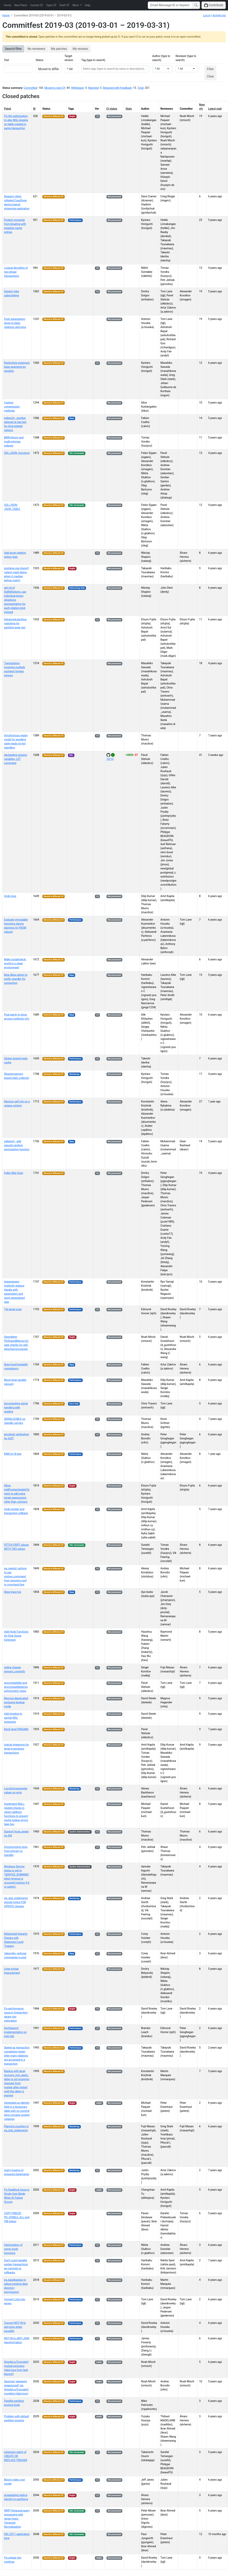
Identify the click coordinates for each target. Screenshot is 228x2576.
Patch (7, 108)
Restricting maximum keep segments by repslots (17, 366)
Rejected (93, 87)
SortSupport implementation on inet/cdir (15, 2032)
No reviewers (36, 49)
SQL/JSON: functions (17, 452)
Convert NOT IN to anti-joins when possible (15, 2327)
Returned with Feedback (117, 87)
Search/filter (13, 49)
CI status (111, 108)
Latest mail (215, 108)
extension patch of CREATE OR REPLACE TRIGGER (15, 2456)
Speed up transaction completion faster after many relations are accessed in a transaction (17, 2055)
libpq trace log (12, 1591)
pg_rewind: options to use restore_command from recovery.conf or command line (15, 1576)
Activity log (219, 15)
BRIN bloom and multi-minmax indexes (14, 441)
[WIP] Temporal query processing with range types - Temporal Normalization (17, 2518)
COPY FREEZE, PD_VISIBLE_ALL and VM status (16, 2217)
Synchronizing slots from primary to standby (15, 1851)
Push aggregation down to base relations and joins (15, 323)
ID (34, 108)
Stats (129, 108)
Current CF (36, 5)
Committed (30, 87)
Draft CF (64, 5)
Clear (210, 76)
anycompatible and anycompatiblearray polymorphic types (16, 1686)
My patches (59, 49)
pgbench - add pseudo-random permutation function (16, 1145)
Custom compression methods (12, 406)
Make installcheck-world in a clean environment (15, 963)
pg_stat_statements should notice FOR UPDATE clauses (16, 1902)
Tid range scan (13, 1309)
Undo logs (10, 896)
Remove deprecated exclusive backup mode (16, 1702)
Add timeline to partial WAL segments (13, 1717)
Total (140, 87)
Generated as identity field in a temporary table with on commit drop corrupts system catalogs (17, 2111)
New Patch (20, 5)
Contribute (213, 5)
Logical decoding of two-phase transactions (16, 271)
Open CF (51, 5)
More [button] (75, 5)
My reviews (80, 49)
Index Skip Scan (13, 1172)
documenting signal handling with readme (16, 1407)
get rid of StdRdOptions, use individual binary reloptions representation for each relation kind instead (15, 600)
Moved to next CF (55, 87)
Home (7, 5)
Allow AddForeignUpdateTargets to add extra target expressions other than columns (16, 1493)
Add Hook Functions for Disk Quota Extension (16, 1635)
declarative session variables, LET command (15, 759)
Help (87, 5)
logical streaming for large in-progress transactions (16, 1748)
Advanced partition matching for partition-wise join (15, 623)
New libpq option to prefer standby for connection (15, 978)
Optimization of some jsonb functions (13, 2249)
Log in (206, 15)
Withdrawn (77, 87)
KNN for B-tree (12, 1453)
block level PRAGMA (16, 1729)
